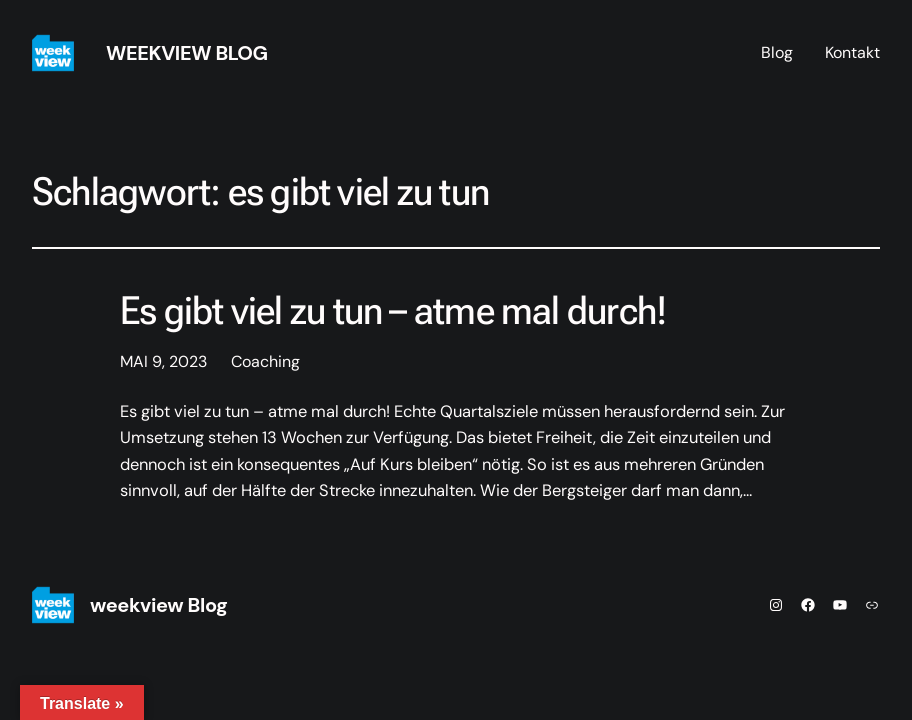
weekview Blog (187, 53)
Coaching (265, 361)
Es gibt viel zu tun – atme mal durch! (393, 311)
